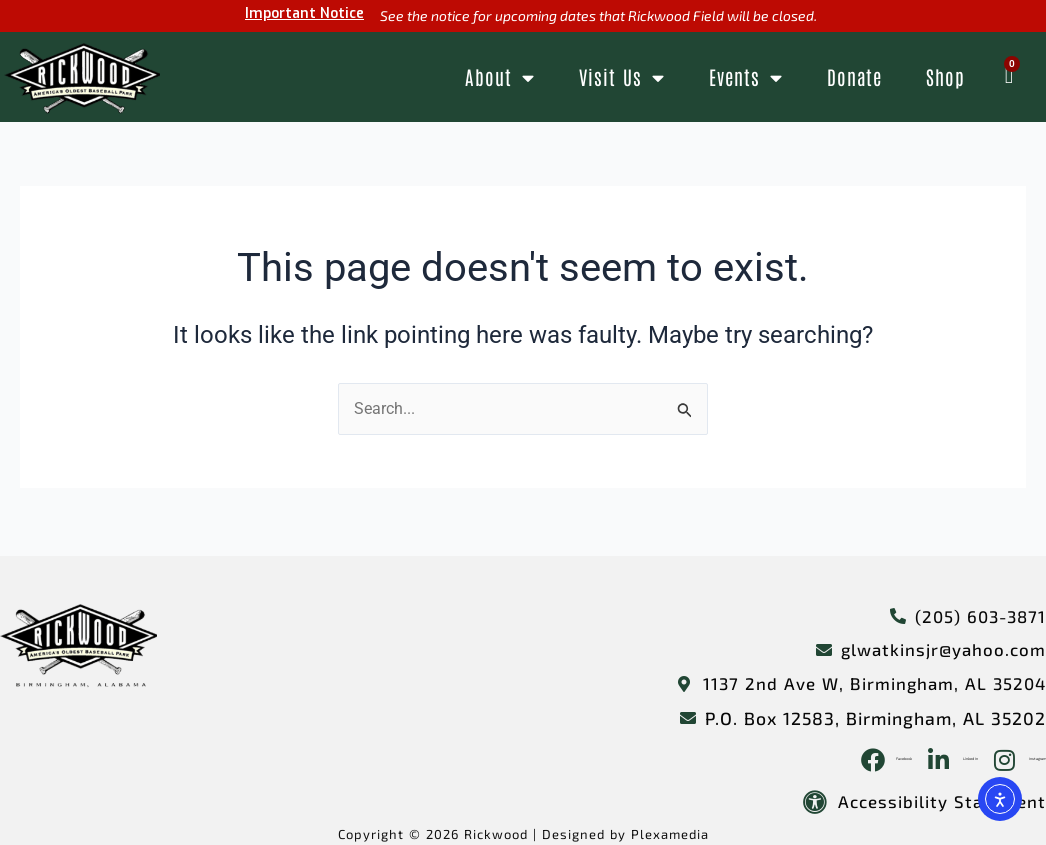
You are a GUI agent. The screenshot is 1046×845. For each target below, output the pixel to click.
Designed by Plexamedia (632, 833)
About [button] (500, 77)
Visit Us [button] (622, 77)
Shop (945, 76)
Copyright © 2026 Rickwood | (434, 833)
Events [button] (746, 77)
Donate (854, 76)
